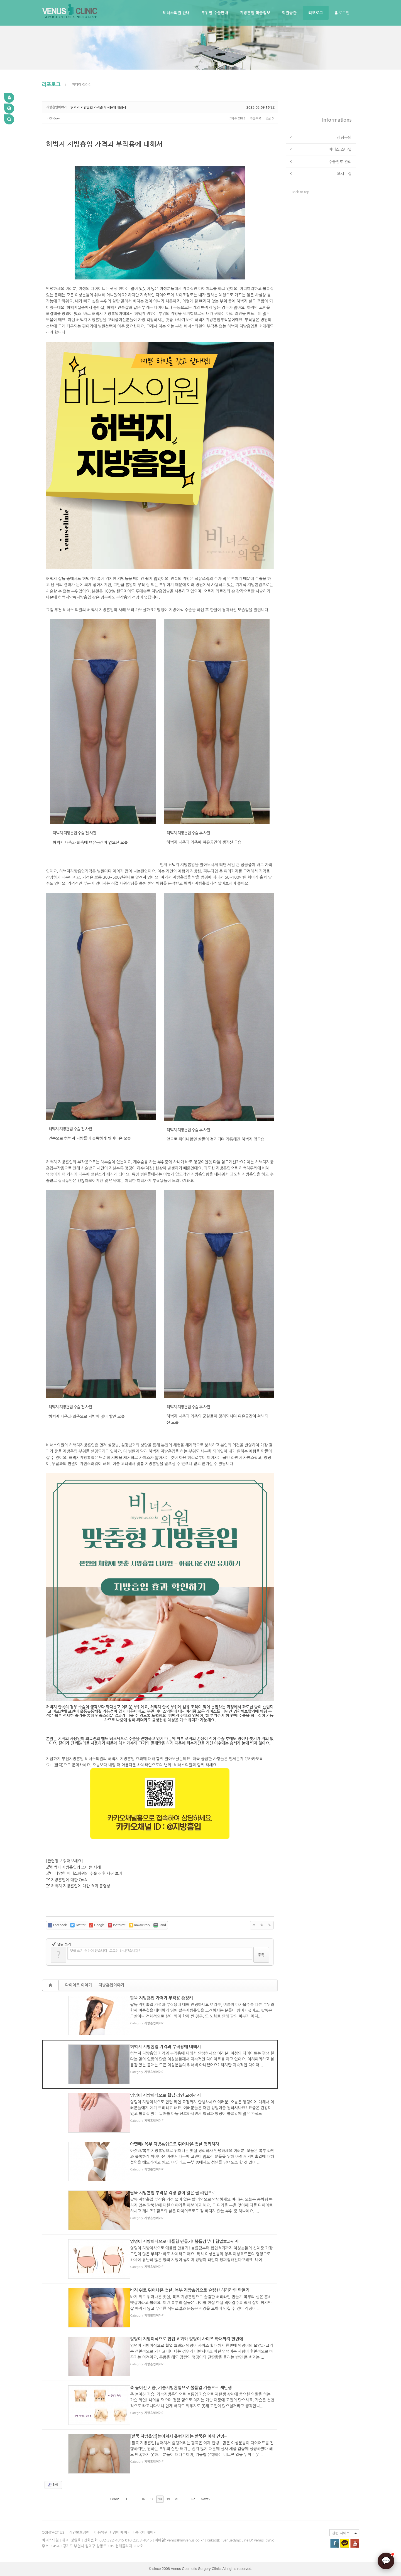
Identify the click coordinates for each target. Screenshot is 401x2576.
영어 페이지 (122, 2532)
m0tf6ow (53, 118)
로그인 (342, 13)
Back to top (300, 192)
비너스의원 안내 (176, 13)
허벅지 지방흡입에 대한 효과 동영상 (80, 1886)
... (135, 2499)
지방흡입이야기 (111, 1985)
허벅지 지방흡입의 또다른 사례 (75, 1867)
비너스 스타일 (340, 149)
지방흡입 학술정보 (255, 13)
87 (193, 2499)
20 (176, 2499)
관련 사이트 (341, 2532)
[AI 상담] (386, 2561)
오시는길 (344, 174)
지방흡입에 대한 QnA (69, 1880)
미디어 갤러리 (82, 84)
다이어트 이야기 (78, 1985)
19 (168, 2499)
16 (143, 2499)
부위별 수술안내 (214, 13)
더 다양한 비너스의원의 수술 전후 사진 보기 (86, 1873)
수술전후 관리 (340, 162)
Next (205, 2499)
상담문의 (344, 137)
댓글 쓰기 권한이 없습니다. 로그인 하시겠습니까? (105, 1951)
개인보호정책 (79, 2532)
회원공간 (289, 13)
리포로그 (315, 13)
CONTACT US (53, 2532)
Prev (114, 2499)
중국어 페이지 (146, 2532)
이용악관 (101, 2532)
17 (151, 2499)
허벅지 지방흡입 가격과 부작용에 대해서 (98, 107)
